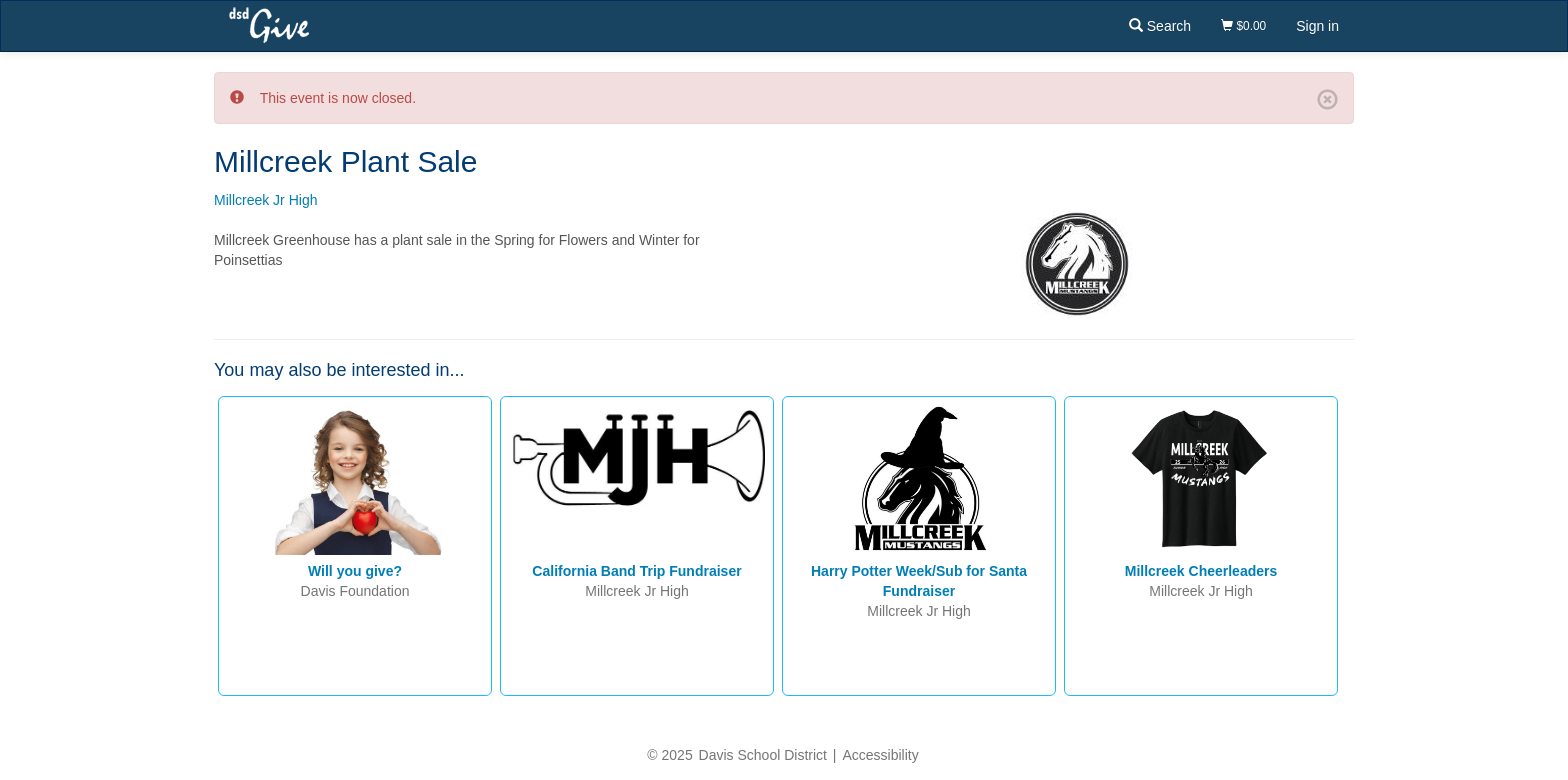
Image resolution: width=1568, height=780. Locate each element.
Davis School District (763, 755)
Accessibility (880, 755)
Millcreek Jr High (265, 200)
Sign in (1317, 26)
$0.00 (1243, 26)
